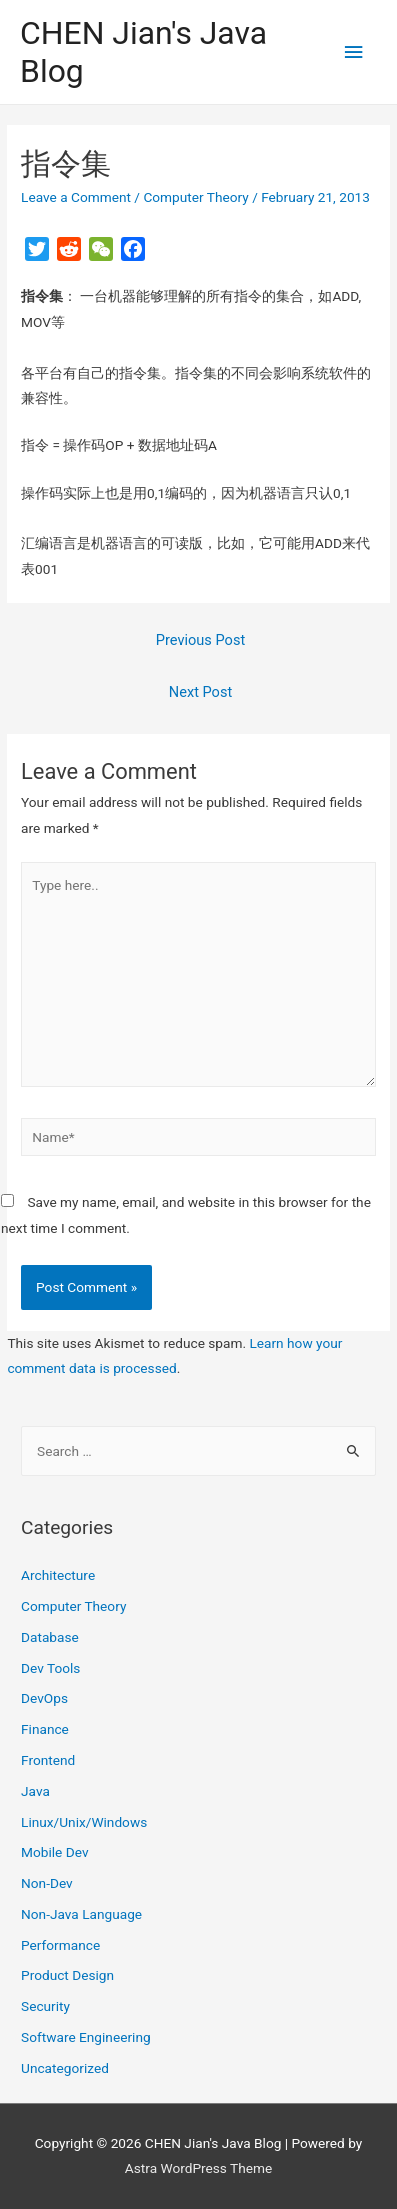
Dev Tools (50, 1668)
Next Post (200, 692)
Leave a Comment (76, 197)
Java (35, 1791)
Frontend (48, 1760)
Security (45, 2006)
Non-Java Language (81, 1914)
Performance (60, 1945)
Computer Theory (195, 197)
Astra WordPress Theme (198, 2168)
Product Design (67, 1975)
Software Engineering (86, 2037)
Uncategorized (65, 2068)
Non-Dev (47, 1883)
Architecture (58, 1575)
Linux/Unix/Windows (84, 1822)
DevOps (44, 1698)
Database (50, 1637)
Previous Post (200, 640)
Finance (45, 1729)
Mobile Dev (54, 1852)
